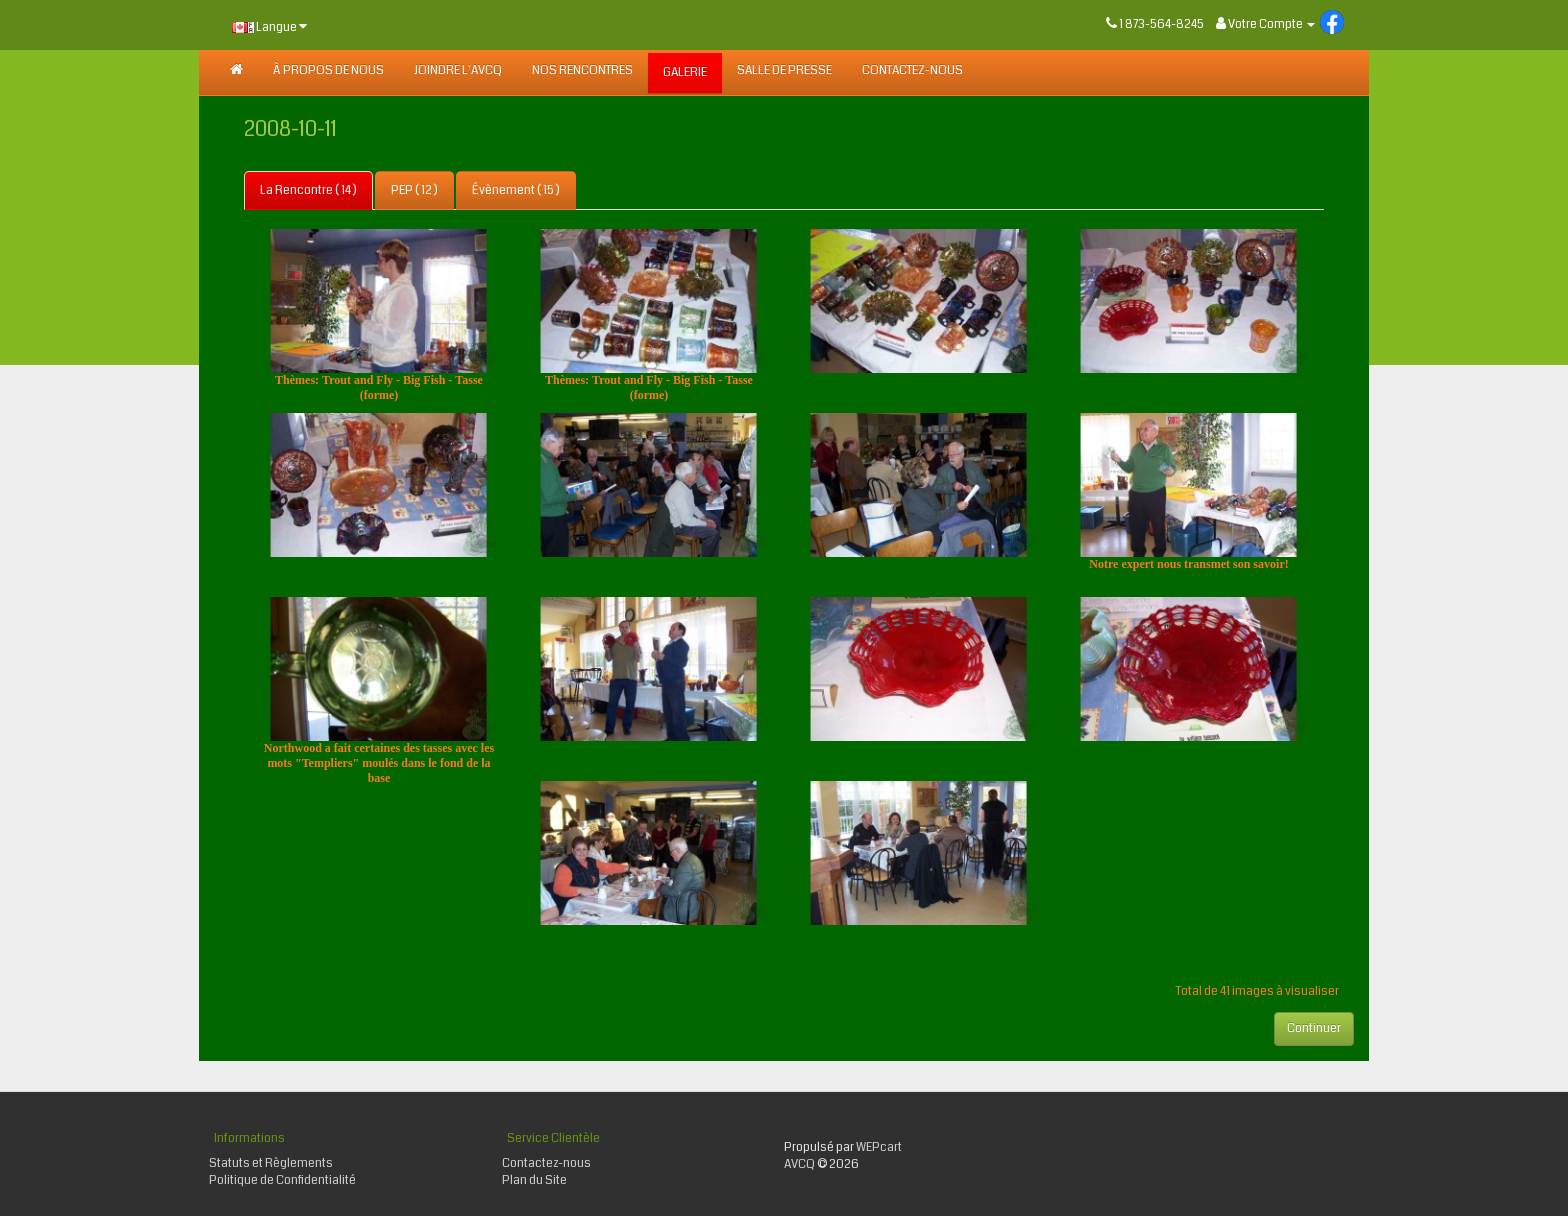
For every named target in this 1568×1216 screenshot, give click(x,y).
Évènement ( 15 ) (516, 190)
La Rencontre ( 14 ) (308, 190)
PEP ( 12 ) (414, 190)
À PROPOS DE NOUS (328, 70)
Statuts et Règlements (271, 1163)
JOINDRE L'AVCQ (458, 70)
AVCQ (799, 1164)
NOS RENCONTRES (582, 70)
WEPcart (879, 1147)
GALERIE (685, 72)
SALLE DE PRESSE (784, 70)
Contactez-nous (912, 70)
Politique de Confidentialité (282, 1180)
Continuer (1314, 1028)
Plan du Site (534, 1180)
